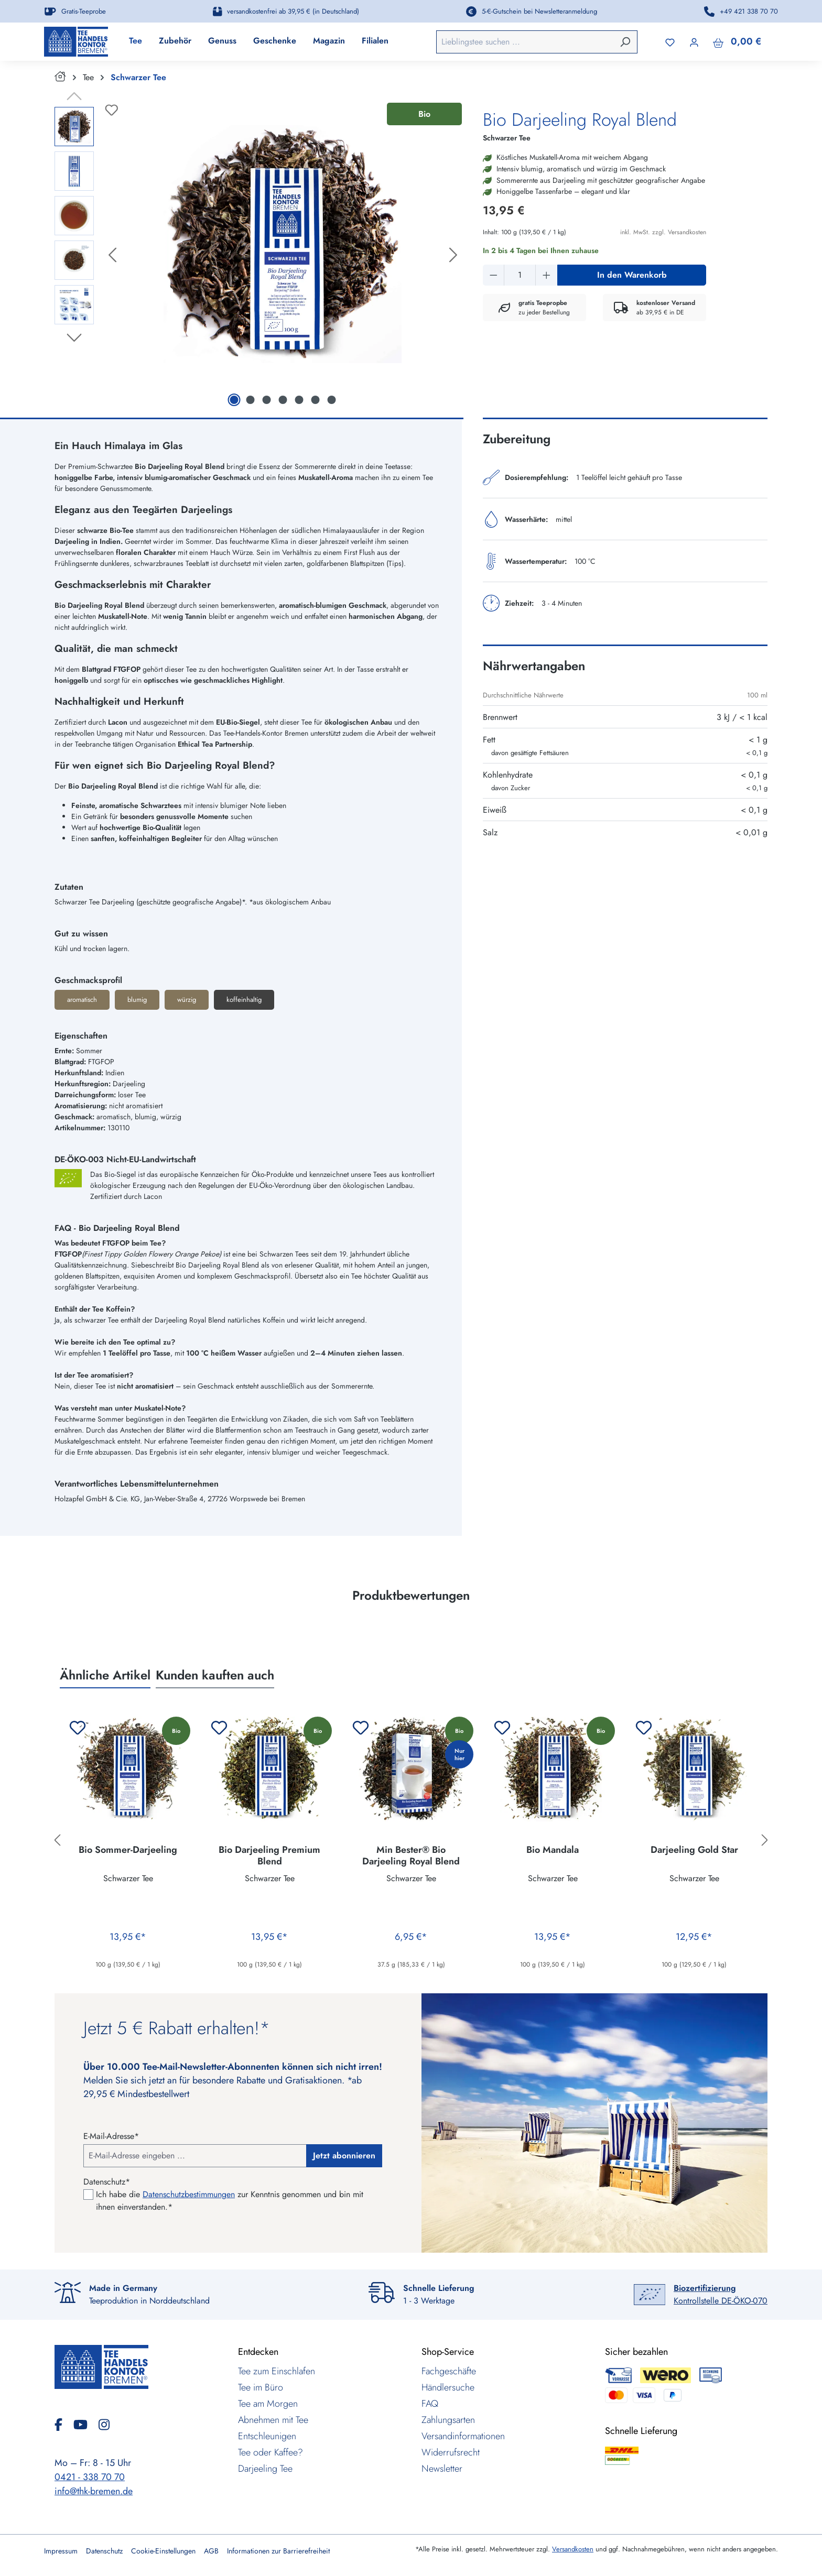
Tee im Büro (260, 2387)
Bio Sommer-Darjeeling (128, 1857)
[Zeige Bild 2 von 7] (250, 406)
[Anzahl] (520, 281)
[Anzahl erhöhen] (546, 281)
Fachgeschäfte (448, 2371)
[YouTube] (84, 2424)
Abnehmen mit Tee (273, 2420)
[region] (258, 263)
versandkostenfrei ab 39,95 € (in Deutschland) (293, 11)
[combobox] (532, 45)
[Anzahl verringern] (494, 281)
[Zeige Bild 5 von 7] (299, 406)
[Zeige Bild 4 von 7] (282, 406)
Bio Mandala (552, 1857)
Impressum (61, 2551)
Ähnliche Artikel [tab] (105, 1682)
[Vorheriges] (112, 263)
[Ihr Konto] (694, 44)
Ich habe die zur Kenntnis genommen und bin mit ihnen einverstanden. (229, 2200)
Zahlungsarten (448, 2420)
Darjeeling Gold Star (694, 1857)
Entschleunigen (267, 2436)
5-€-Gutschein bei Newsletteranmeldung (539, 11)
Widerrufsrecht (450, 2452)
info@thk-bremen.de (94, 2491)
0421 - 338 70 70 (90, 2477)
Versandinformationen (463, 2436)
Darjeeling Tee (265, 2468)
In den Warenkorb (632, 282)
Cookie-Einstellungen (163, 2551)
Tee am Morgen (268, 2403)
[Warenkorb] (736, 45)
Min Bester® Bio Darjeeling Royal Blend (411, 1862)
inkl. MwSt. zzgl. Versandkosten (663, 239)
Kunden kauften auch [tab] (215, 1682)
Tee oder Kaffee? (270, 2452)
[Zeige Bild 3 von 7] (266, 406)
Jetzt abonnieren (344, 2155)
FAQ (429, 2403)
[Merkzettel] (670, 44)
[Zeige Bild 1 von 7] (234, 406)
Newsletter (441, 2468)
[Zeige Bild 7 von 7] (331, 406)
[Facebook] (63, 2424)
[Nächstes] (453, 263)
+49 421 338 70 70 (749, 11)
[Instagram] (104, 2424)
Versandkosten (572, 2549)
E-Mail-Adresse (111, 2136)
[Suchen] (625, 45)
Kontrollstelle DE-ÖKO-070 (720, 2294)
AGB (211, 2551)
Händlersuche (447, 2387)
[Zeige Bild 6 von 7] (315, 406)
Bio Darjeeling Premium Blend (269, 1862)
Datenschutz (104, 2551)
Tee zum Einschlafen (276, 2371)
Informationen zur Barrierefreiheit (278, 2551)
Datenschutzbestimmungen (189, 2194)
